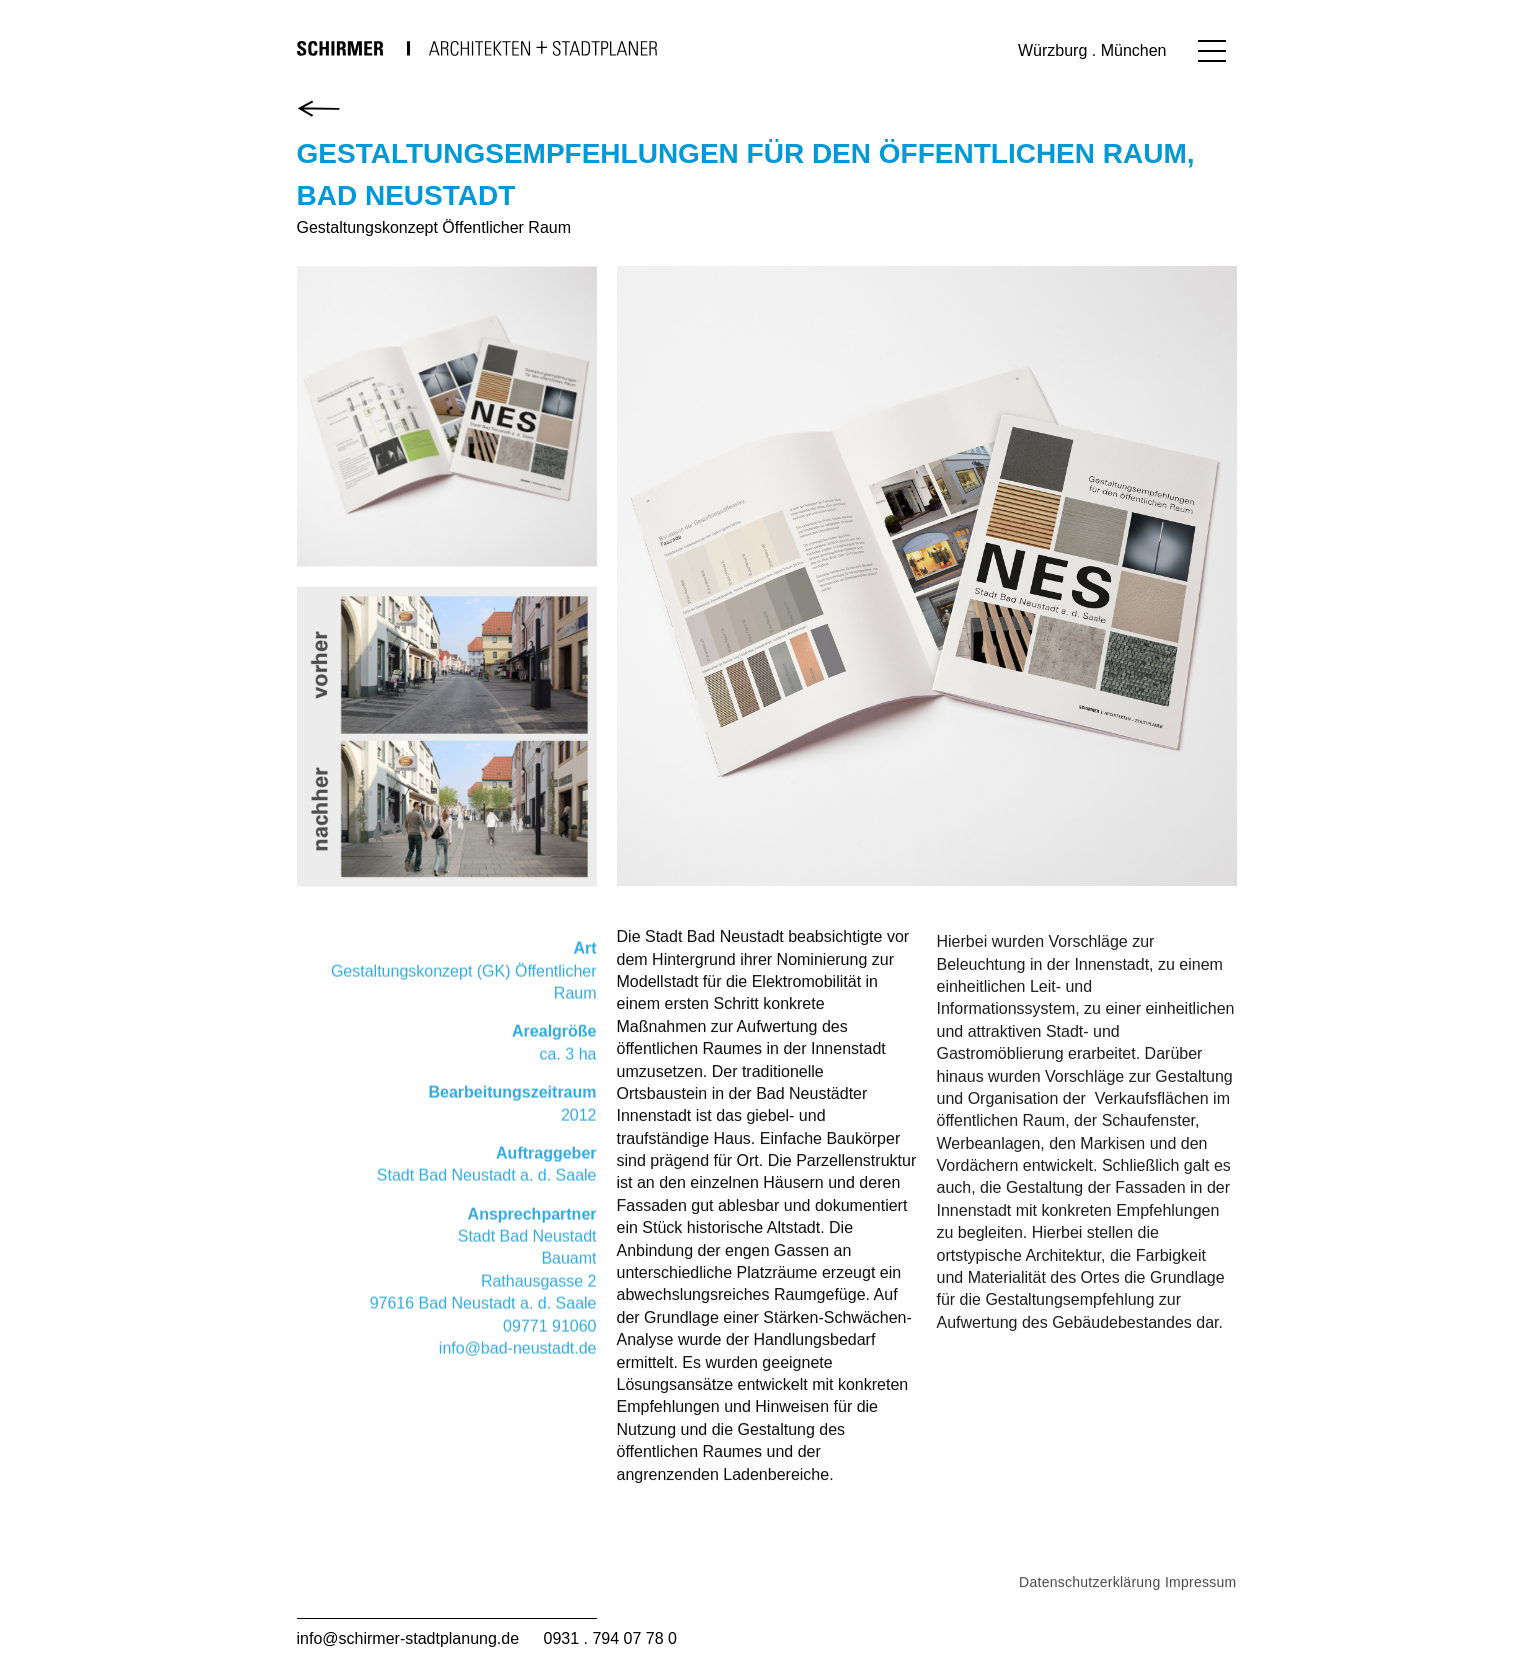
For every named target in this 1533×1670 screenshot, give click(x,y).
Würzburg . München (1092, 50)
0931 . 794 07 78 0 (610, 1638)
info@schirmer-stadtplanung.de (408, 1638)
